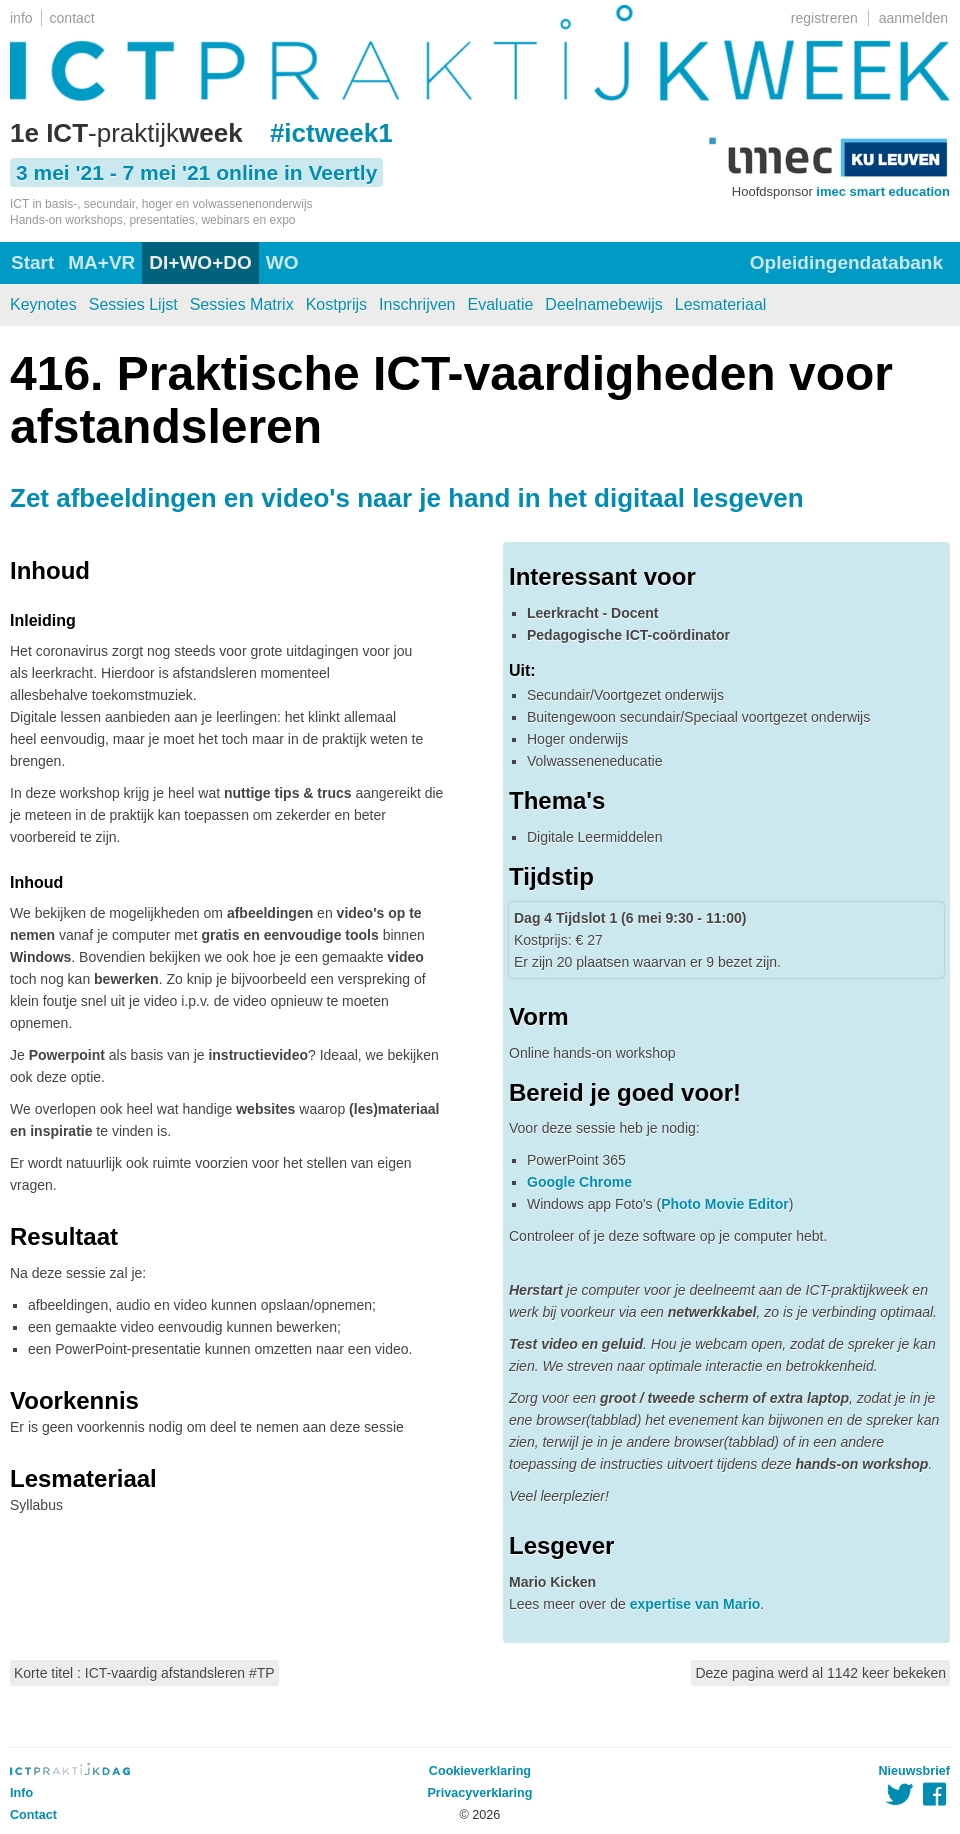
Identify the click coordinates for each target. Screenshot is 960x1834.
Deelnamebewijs (603, 304)
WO (282, 262)
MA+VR (101, 262)
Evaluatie (501, 304)
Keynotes (43, 304)
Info (21, 1793)
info (21, 18)
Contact (33, 1815)
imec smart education (883, 191)
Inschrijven (417, 304)
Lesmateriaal (721, 304)
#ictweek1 (331, 133)
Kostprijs (336, 304)
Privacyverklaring (479, 1793)
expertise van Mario (695, 1604)
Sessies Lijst (133, 304)
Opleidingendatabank (846, 262)
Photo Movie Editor (725, 1204)
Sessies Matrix (242, 304)
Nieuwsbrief (914, 1771)
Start (32, 262)
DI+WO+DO (200, 262)
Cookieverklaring (480, 1771)
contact (72, 18)
